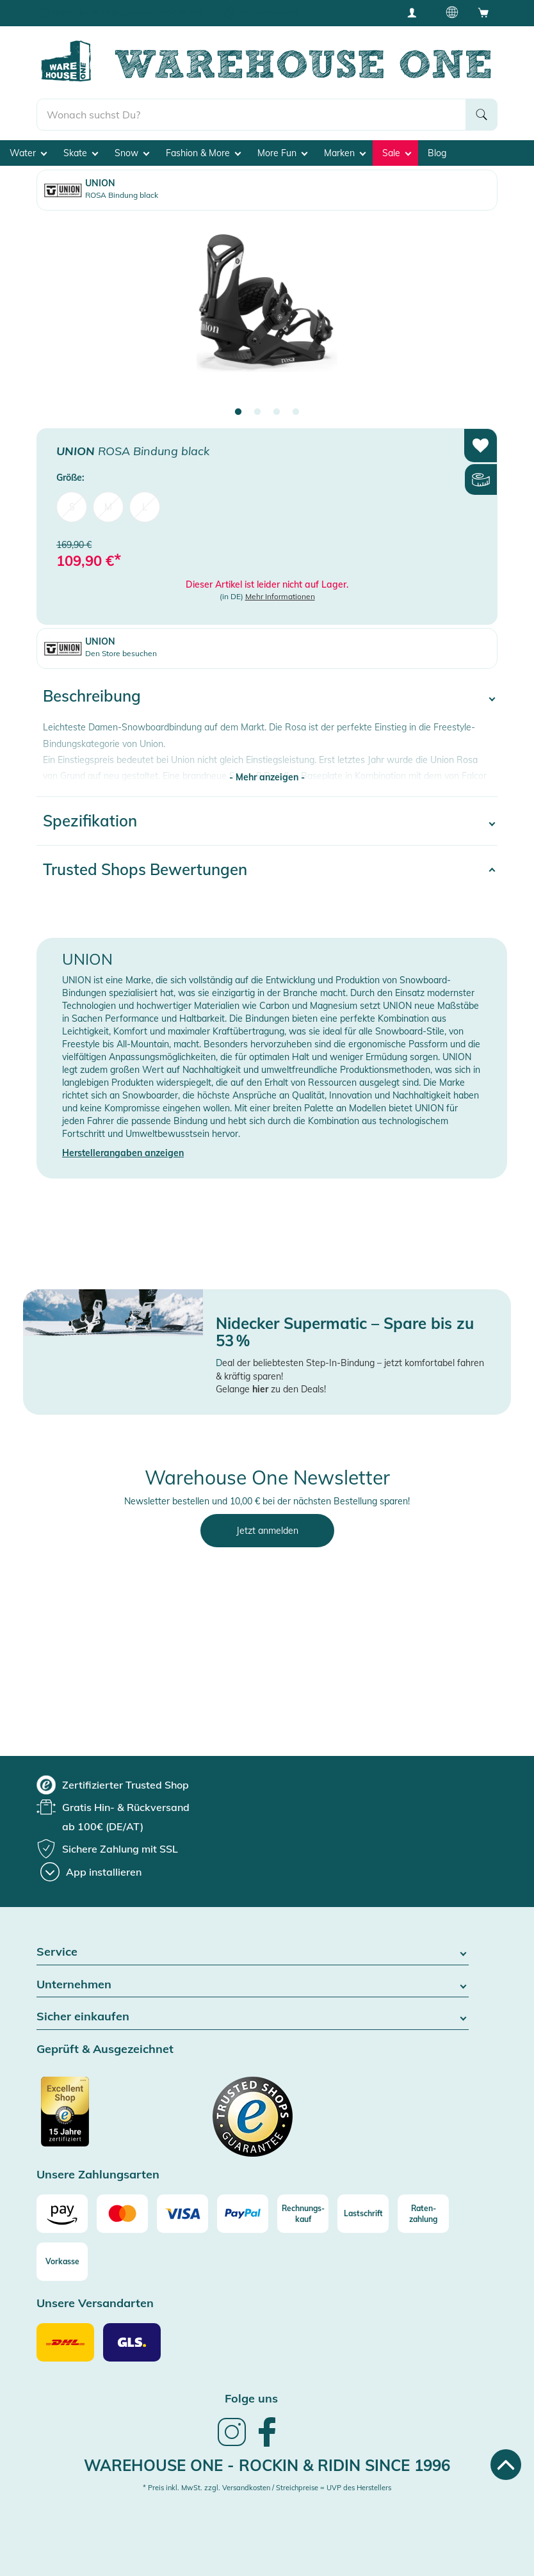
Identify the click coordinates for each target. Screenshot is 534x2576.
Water (28, 153)
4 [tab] (295, 412)
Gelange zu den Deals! (271, 1389)
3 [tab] (276, 412)
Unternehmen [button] (252, 1985)
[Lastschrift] (363, 2213)
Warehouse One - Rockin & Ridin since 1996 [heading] (267, 2465)
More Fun (282, 153)
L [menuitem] (144, 507)
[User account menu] (416, 12)
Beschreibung (92, 695)
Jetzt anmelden (267, 1530)
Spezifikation (90, 820)
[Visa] (182, 2213)
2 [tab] (257, 412)
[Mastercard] (122, 2213)
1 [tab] (238, 412)
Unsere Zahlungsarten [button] (97, 2175)
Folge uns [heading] (251, 2398)
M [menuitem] (108, 507)
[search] (251, 115)
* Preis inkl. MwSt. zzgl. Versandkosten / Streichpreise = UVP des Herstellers (267, 2487)
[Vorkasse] (62, 2261)
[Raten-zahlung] (423, 2213)
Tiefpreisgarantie (270, 12)
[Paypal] (242, 2213)
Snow (132, 153)
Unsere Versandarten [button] (95, 2303)
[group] (112, 1784)
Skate (80, 153)
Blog (437, 153)
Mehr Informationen (280, 596)
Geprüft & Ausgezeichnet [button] (105, 2049)
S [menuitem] (72, 507)
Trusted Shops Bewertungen (145, 869)
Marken (345, 153)
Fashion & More (203, 153)
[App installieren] (90, 1872)
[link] (232, 2445)
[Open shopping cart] (483, 12)
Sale (396, 153)
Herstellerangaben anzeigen (123, 1153)
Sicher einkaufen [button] (252, 2017)
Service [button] (252, 1952)
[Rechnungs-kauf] (302, 2213)
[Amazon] (62, 2213)
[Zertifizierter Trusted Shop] (89, 2118)
